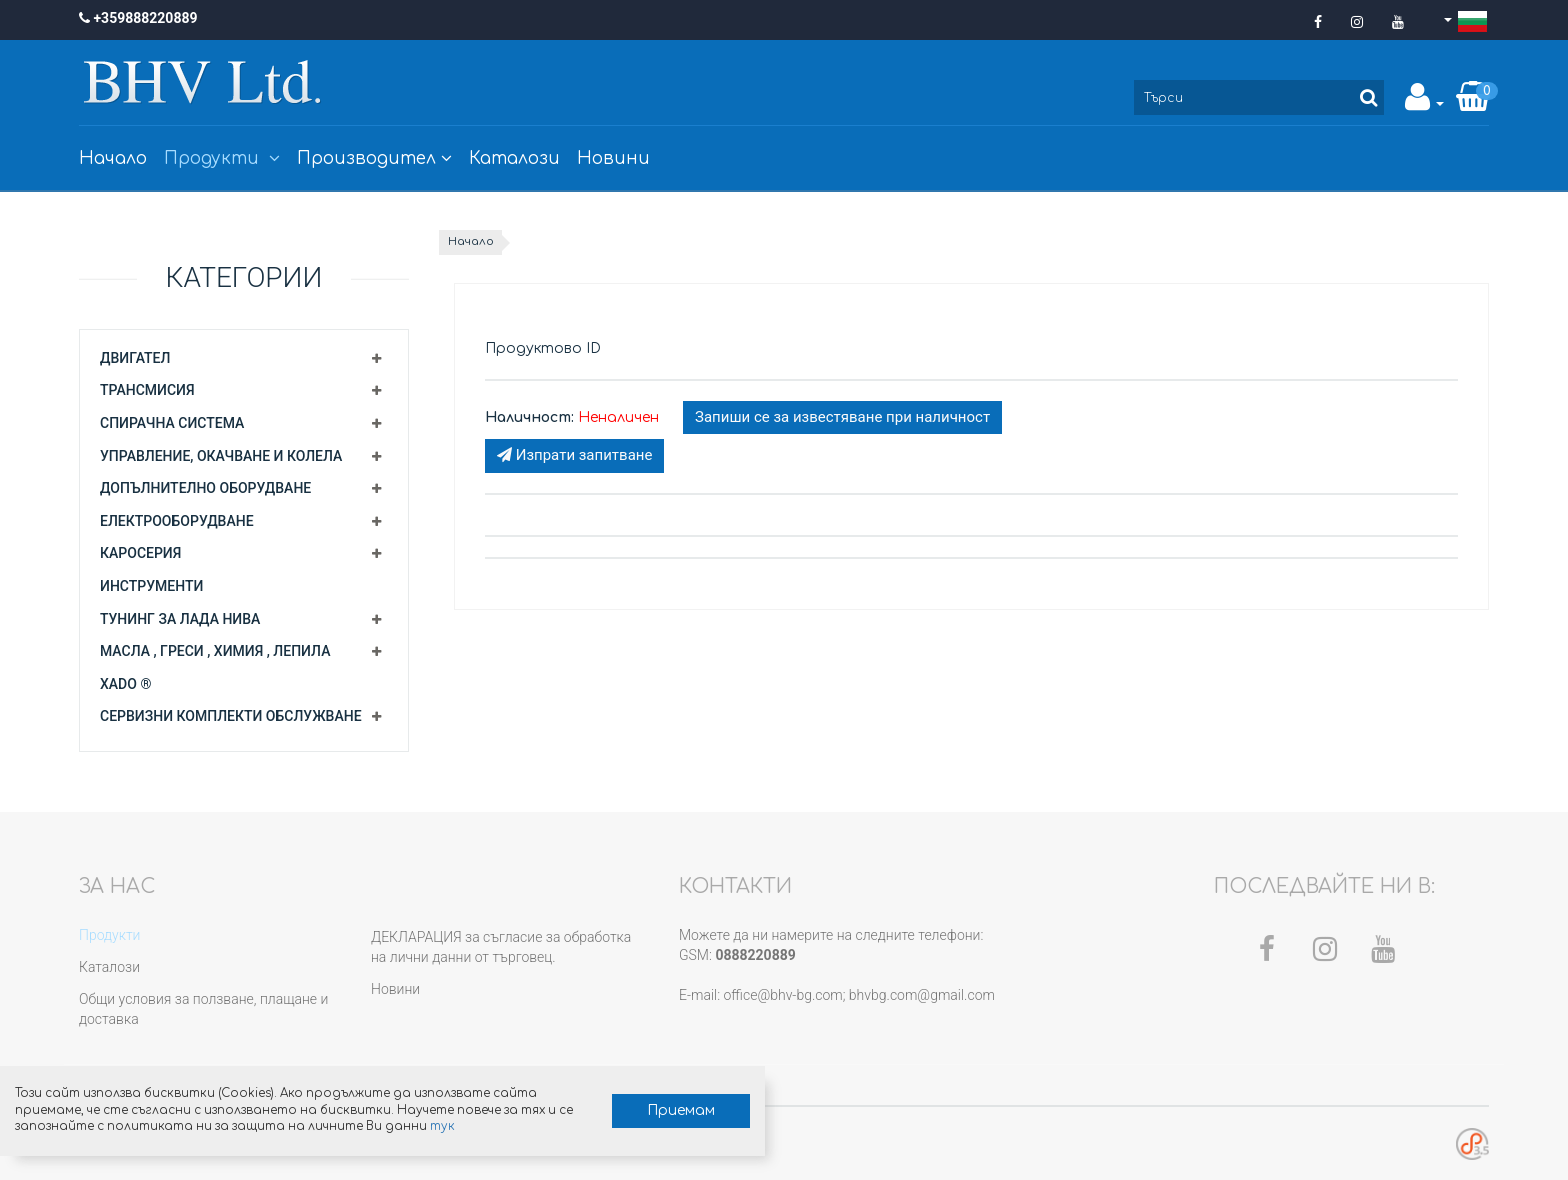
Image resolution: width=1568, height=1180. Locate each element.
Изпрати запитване (574, 456)
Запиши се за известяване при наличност (842, 417)
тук (225, 1120)
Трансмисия (147, 390)
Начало (113, 158)
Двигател (135, 358)
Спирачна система (172, 423)
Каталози (514, 158)
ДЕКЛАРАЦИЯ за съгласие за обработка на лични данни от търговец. (501, 947)
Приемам (466, 1087)
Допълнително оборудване (205, 488)
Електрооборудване (177, 521)
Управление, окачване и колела (221, 456)
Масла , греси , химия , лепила (215, 651)
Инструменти (151, 586)
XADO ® (125, 684)
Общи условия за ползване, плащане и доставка (203, 1009)
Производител (374, 158)
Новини (613, 158)
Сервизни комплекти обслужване (231, 716)
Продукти (222, 158)
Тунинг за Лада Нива (180, 619)
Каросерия (140, 553)
